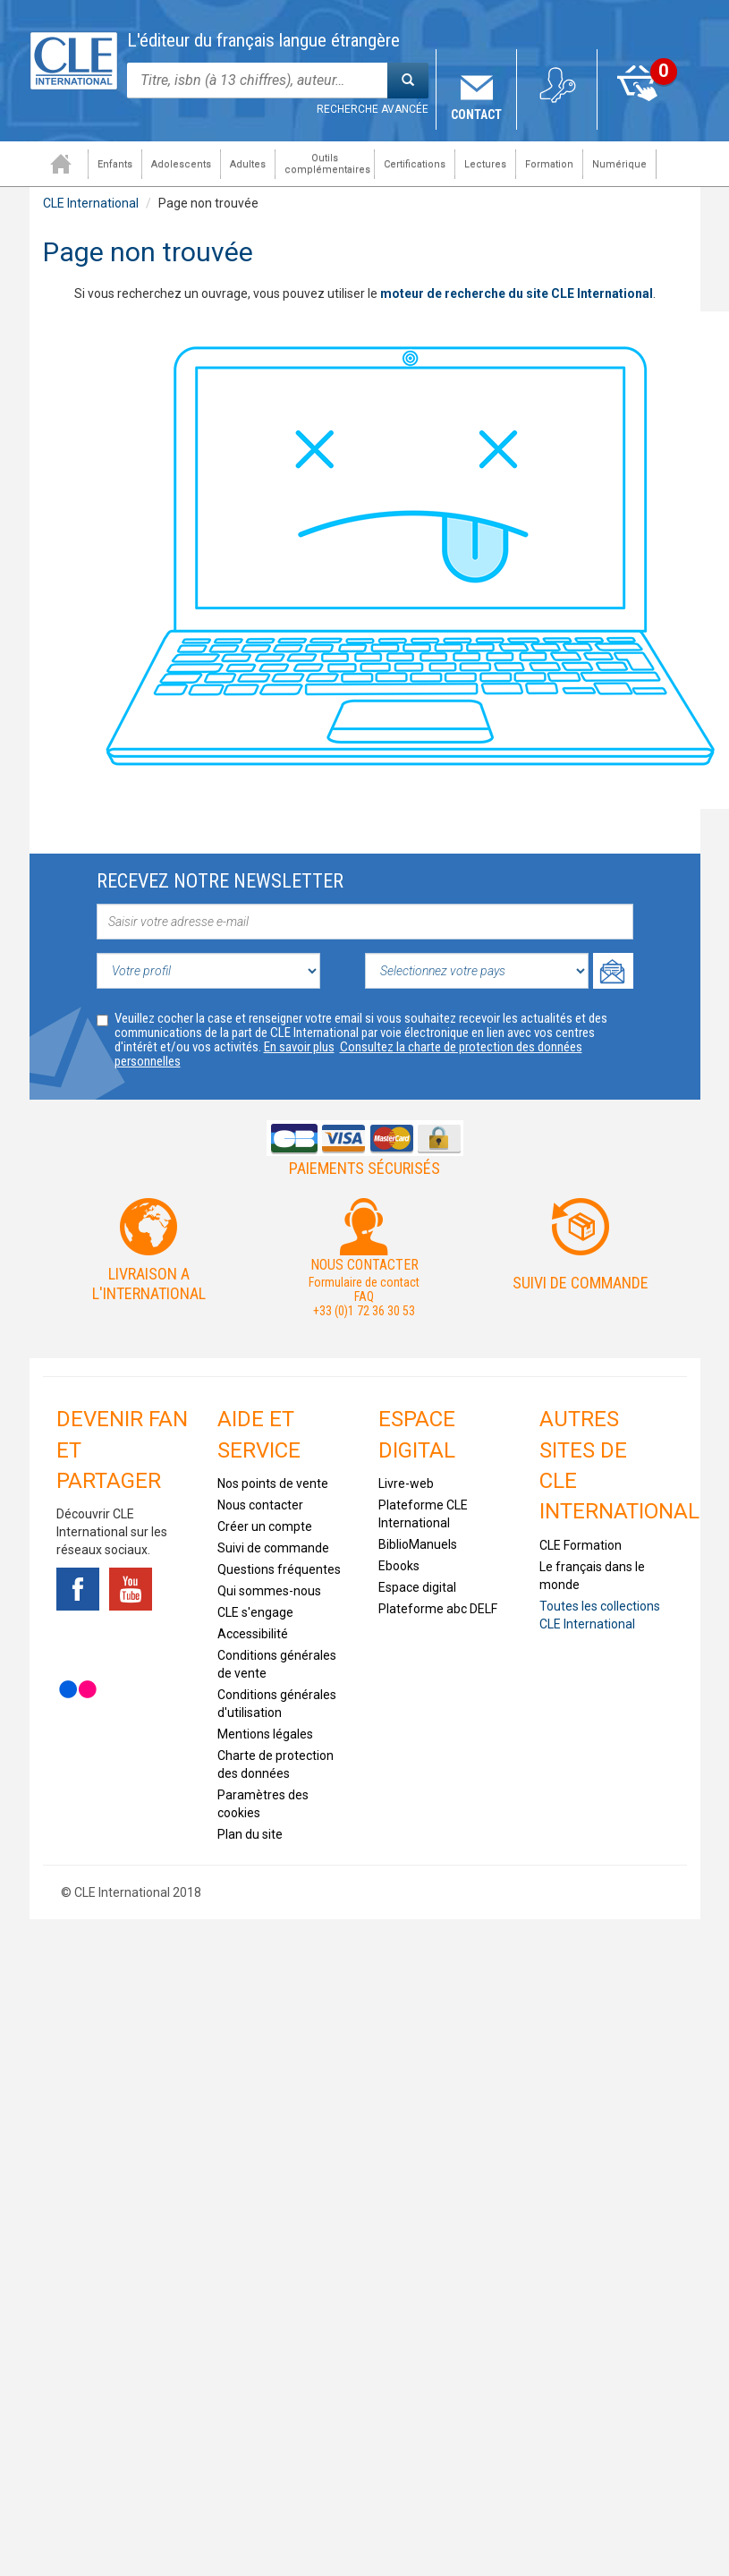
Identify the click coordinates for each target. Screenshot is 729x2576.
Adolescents (177, 164)
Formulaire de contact (364, 1282)
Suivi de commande (580, 1282)
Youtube (130, 1589)
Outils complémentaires (323, 163)
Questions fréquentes (279, 1569)
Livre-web (406, 1483)
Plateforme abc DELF (437, 1609)
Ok (613, 971)
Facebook (77, 1589)
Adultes (243, 164)
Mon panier (637, 114)
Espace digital (417, 1587)
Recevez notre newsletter (220, 881)
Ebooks (399, 1566)
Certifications (410, 164)
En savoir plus (299, 1047)
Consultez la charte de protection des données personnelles (348, 1054)
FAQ (364, 1296)
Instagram (130, 1639)
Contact (476, 114)
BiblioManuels (417, 1544)
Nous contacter (260, 1505)
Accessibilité (252, 1634)
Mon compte (557, 114)
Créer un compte (264, 1526)
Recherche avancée (372, 109)
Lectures (481, 164)
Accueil (56, 163)
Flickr (77, 1689)
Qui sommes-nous (269, 1591)
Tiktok (77, 1639)
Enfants (110, 164)
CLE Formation (580, 1545)
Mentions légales (265, 1734)
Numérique (615, 164)
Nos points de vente (272, 1483)
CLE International (91, 203)
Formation (545, 164)
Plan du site (250, 1834)
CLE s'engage (255, 1612)
